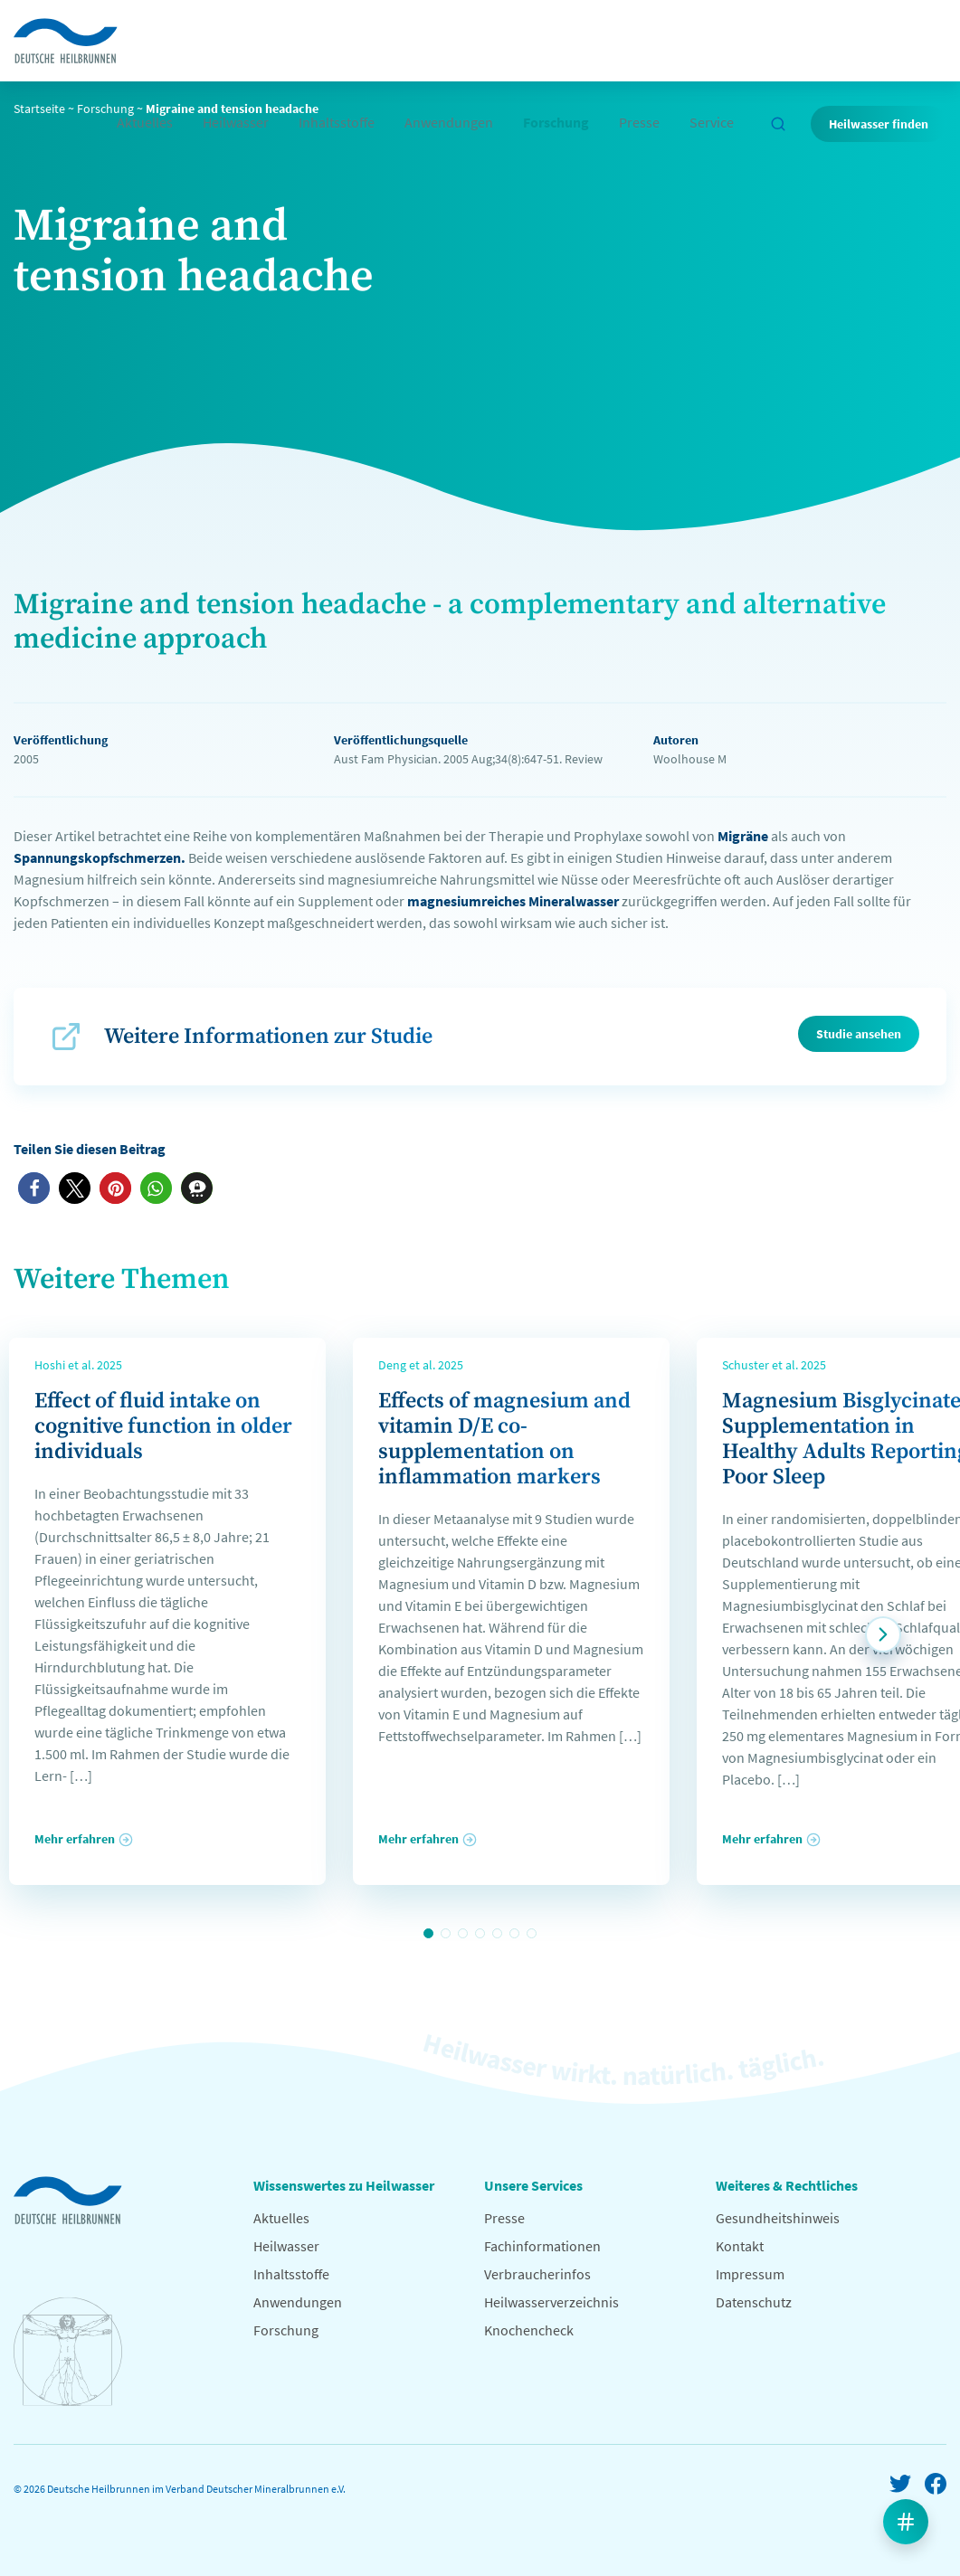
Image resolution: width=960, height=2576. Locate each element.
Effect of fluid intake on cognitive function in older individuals (163, 1426)
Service (711, 122)
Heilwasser (236, 122)
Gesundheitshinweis (778, 2218)
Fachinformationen (542, 2246)
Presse (639, 122)
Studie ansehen (858, 1034)
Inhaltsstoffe (337, 122)
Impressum (750, 2274)
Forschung (556, 122)
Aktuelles (145, 122)
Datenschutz (754, 2302)
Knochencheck (529, 2330)
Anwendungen (448, 122)
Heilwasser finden (878, 124)
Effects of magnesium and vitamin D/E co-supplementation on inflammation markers (504, 1439)
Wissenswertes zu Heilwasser (343, 2185)
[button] (34, 1188)
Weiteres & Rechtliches (787, 2185)
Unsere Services (533, 2185)
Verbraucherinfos (537, 2274)
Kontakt (740, 2246)
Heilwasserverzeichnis (551, 2302)
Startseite (39, 108)
